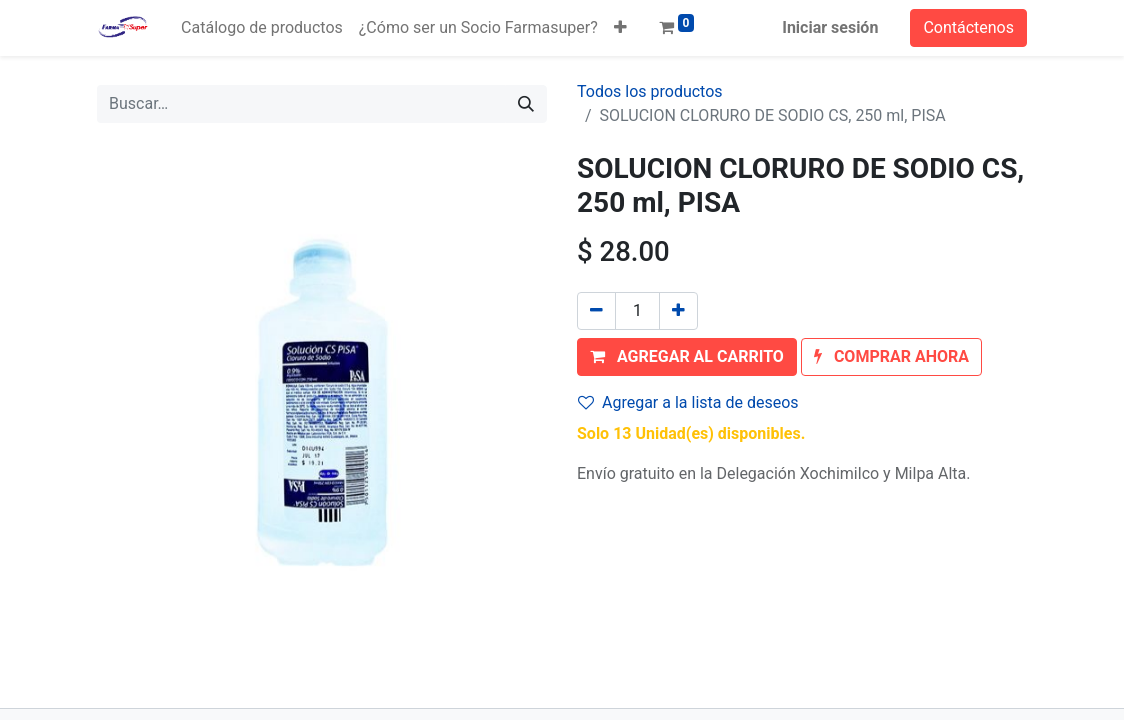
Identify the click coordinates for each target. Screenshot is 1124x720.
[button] (620, 28)
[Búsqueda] (526, 104)
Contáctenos (968, 27)
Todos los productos (650, 91)
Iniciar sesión (830, 27)
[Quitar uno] (596, 311)
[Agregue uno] (678, 311)
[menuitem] (262, 28)
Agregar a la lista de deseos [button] (688, 402)
